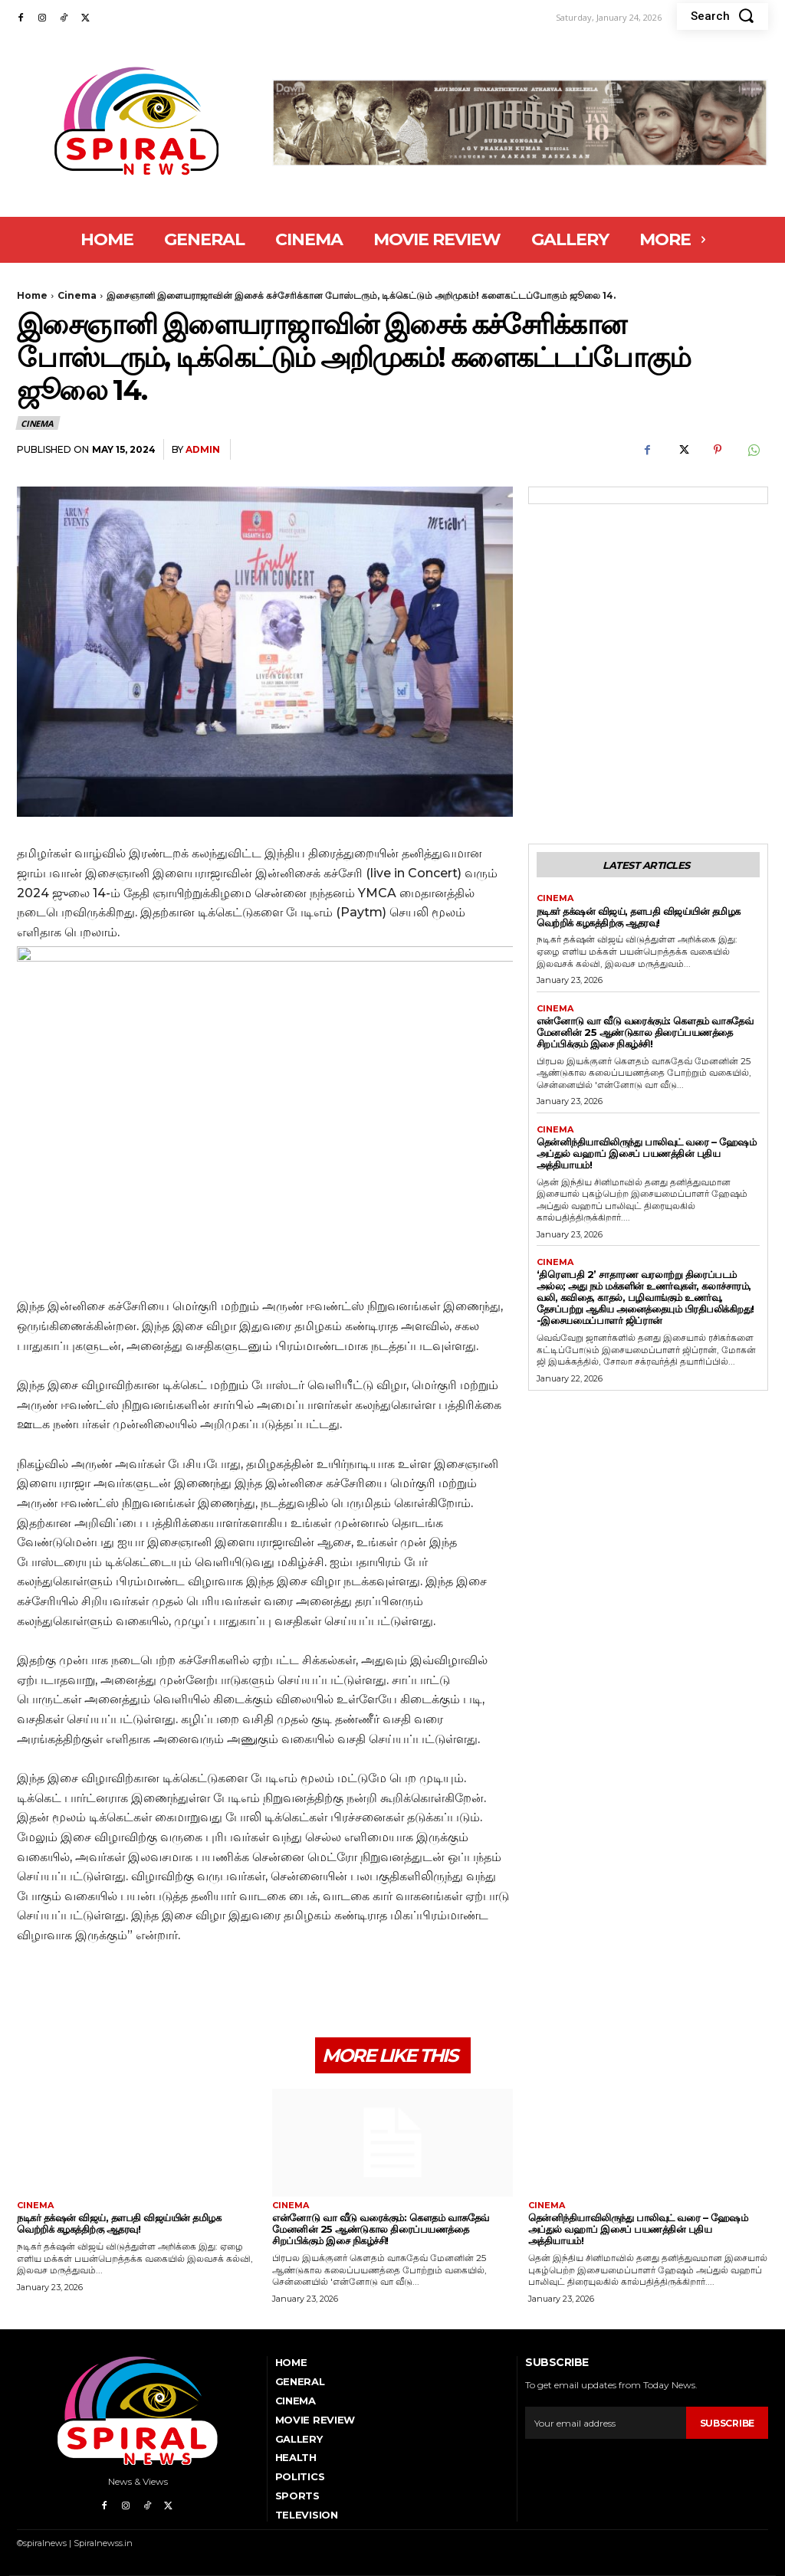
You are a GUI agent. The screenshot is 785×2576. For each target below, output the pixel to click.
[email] (605, 2423)
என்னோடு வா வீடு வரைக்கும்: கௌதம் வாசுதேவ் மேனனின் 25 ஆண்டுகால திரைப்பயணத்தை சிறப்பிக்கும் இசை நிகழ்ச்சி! (645, 1032)
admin (203, 449)
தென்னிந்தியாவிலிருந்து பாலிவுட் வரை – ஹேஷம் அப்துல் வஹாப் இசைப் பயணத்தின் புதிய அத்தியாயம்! (647, 1153)
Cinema (77, 295)
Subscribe (727, 2423)
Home (32, 295)
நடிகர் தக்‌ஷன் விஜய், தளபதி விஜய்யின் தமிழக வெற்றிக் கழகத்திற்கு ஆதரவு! (639, 917)
